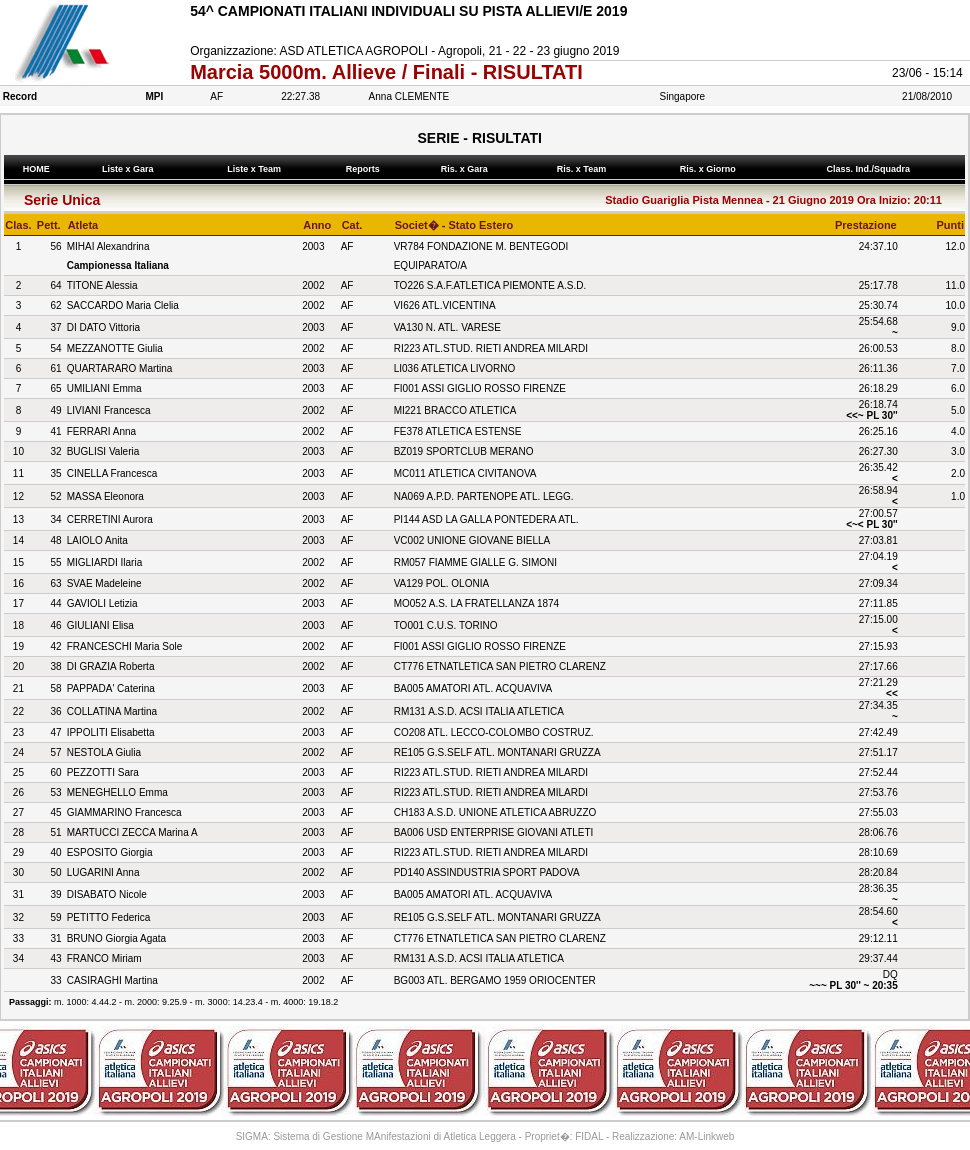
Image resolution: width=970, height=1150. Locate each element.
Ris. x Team (583, 169)
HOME (36, 169)
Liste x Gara (131, 169)
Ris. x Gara (466, 169)
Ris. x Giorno (710, 169)
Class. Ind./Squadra (871, 169)
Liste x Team (257, 169)
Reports (365, 169)
